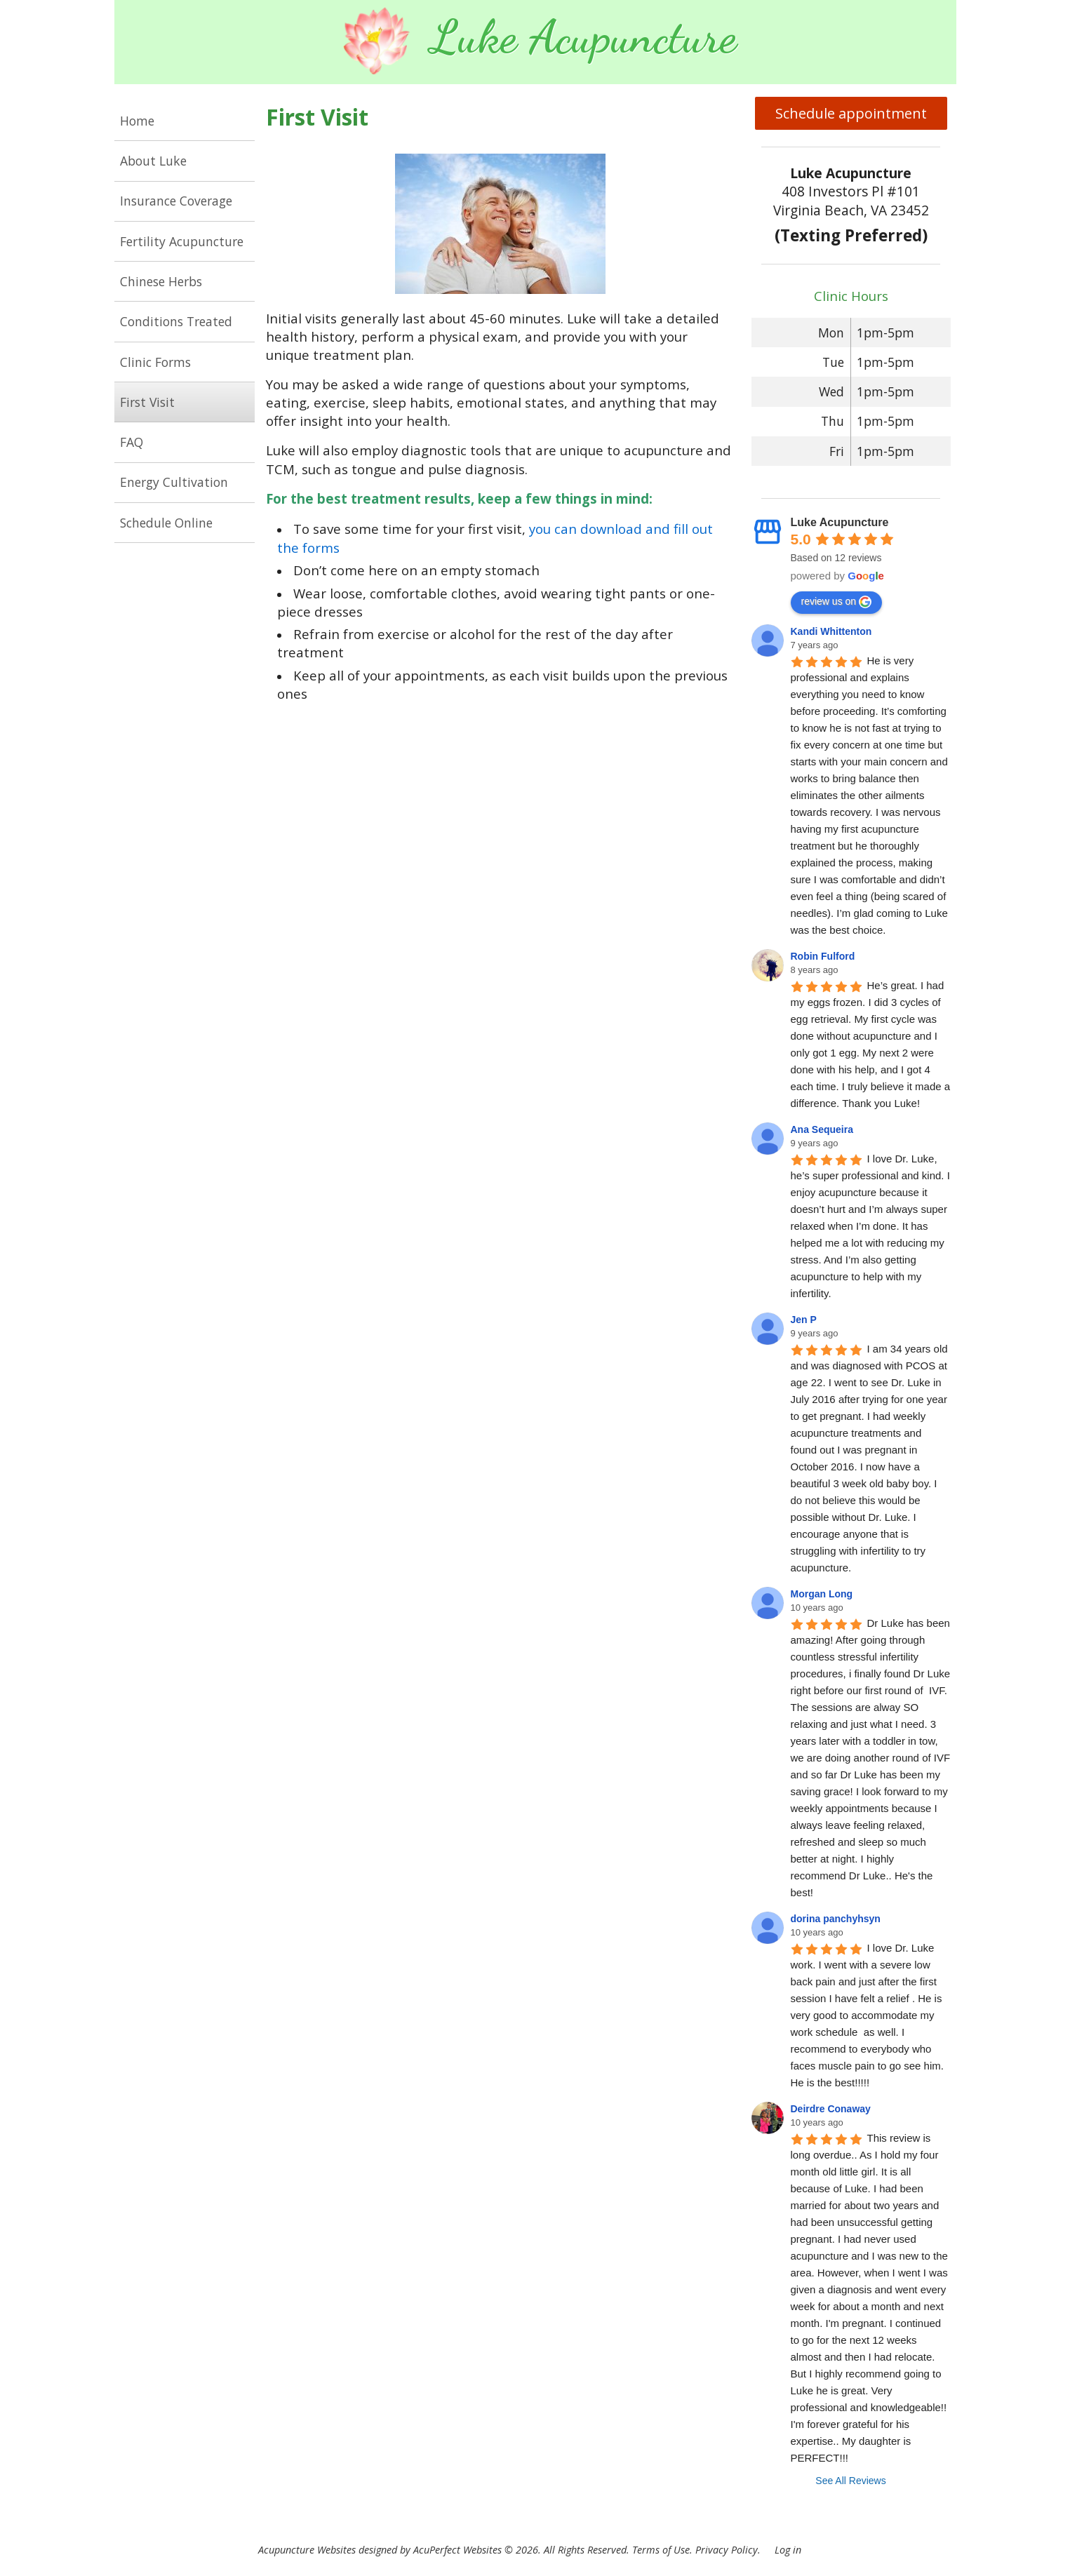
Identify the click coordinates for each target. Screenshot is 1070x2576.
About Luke (153, 160)
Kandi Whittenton (831, 631)
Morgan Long (822, 1593)
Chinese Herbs (161, 281)
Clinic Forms (155, 362)
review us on (836, 602)
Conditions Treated (176, 321)
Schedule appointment (851, 113)
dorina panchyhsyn (836, 1918)
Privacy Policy (726, 2549)
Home (137, 120)
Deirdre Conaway (831, 2108)
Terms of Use (661, 2549)
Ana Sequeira (822, 1129)
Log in (788, 2549)
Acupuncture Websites (307, 2549)
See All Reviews (850, 2480)
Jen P (804, 1319)
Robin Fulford (823, 956)
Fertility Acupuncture (181, 241)
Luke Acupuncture (840, 522)
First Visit (147, 402)
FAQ (131, 442)
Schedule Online (166, 522)
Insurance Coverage (176, 200)
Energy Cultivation (174, 482)
